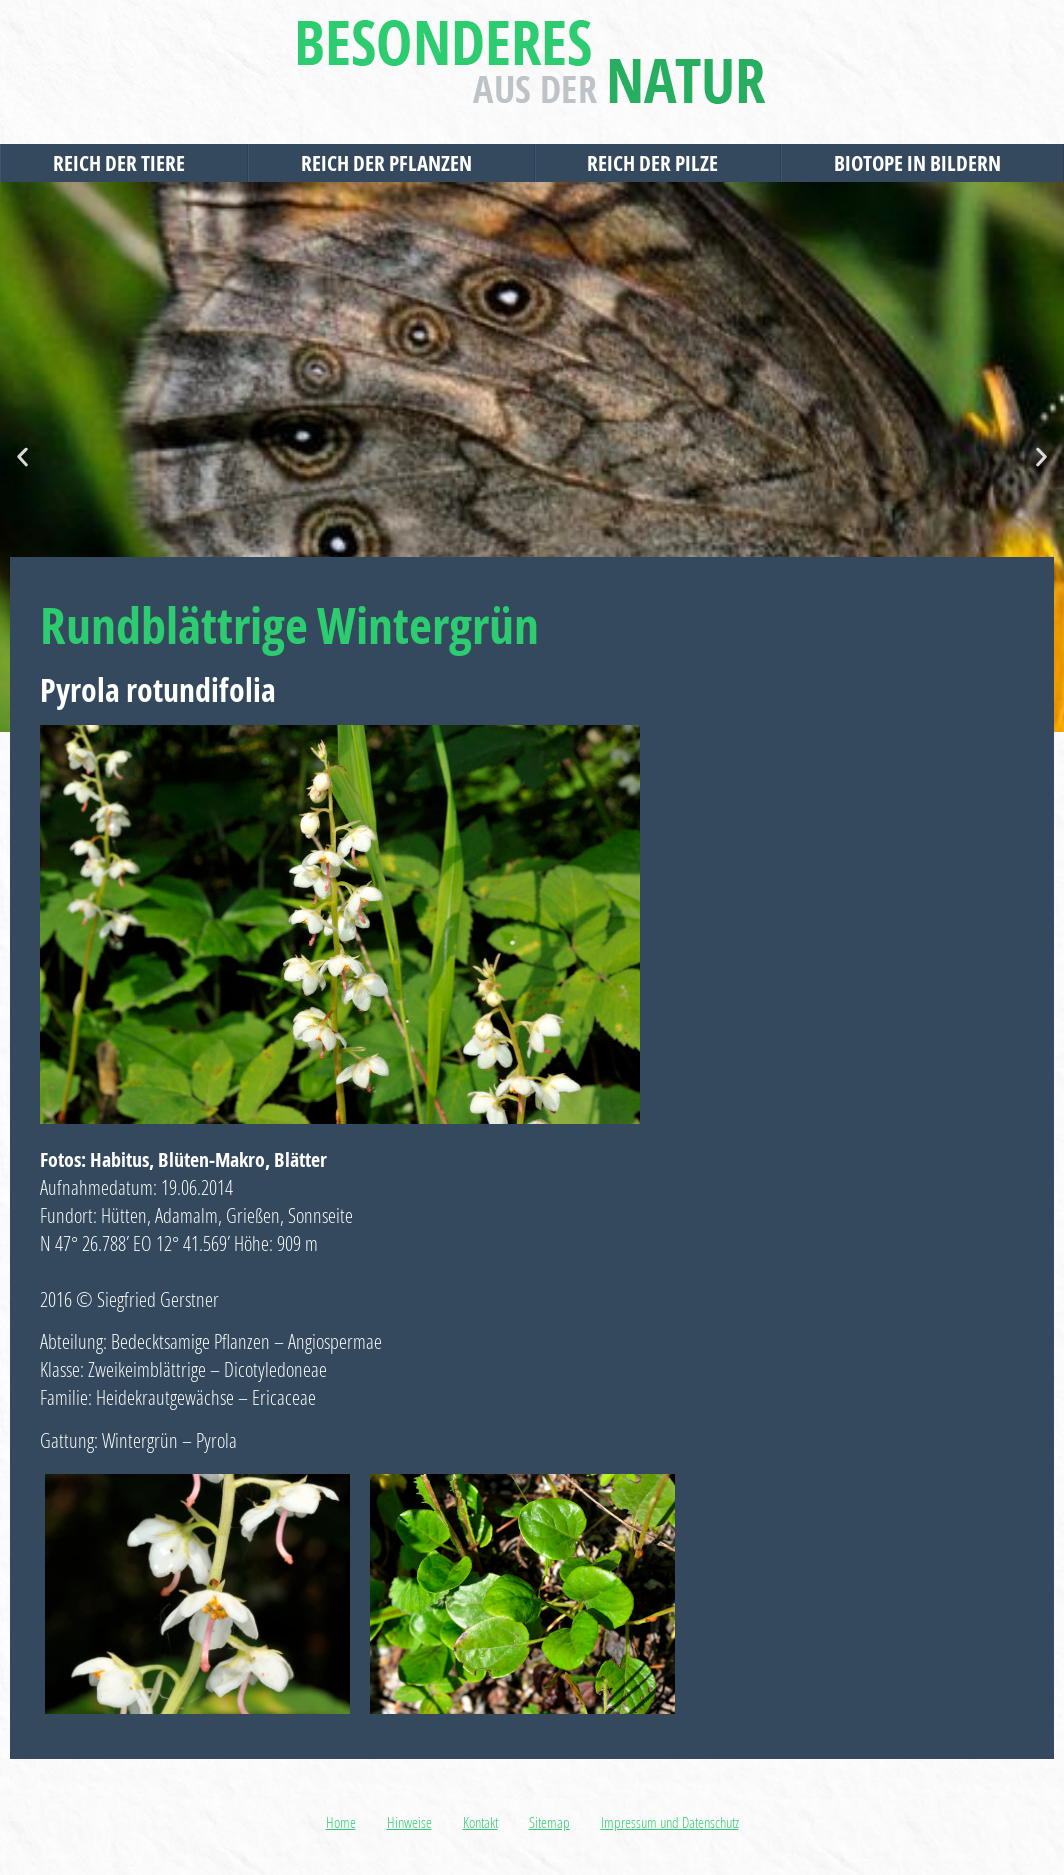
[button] (22, 457)
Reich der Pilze (657, 163)
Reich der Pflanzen (391, 163)
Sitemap (549, 1822)
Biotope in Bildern (922, 163)
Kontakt (480, 1822)
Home (341, 1822)
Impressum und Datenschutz (670, 1822)
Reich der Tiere (124, 163)
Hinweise (409, 1822)
